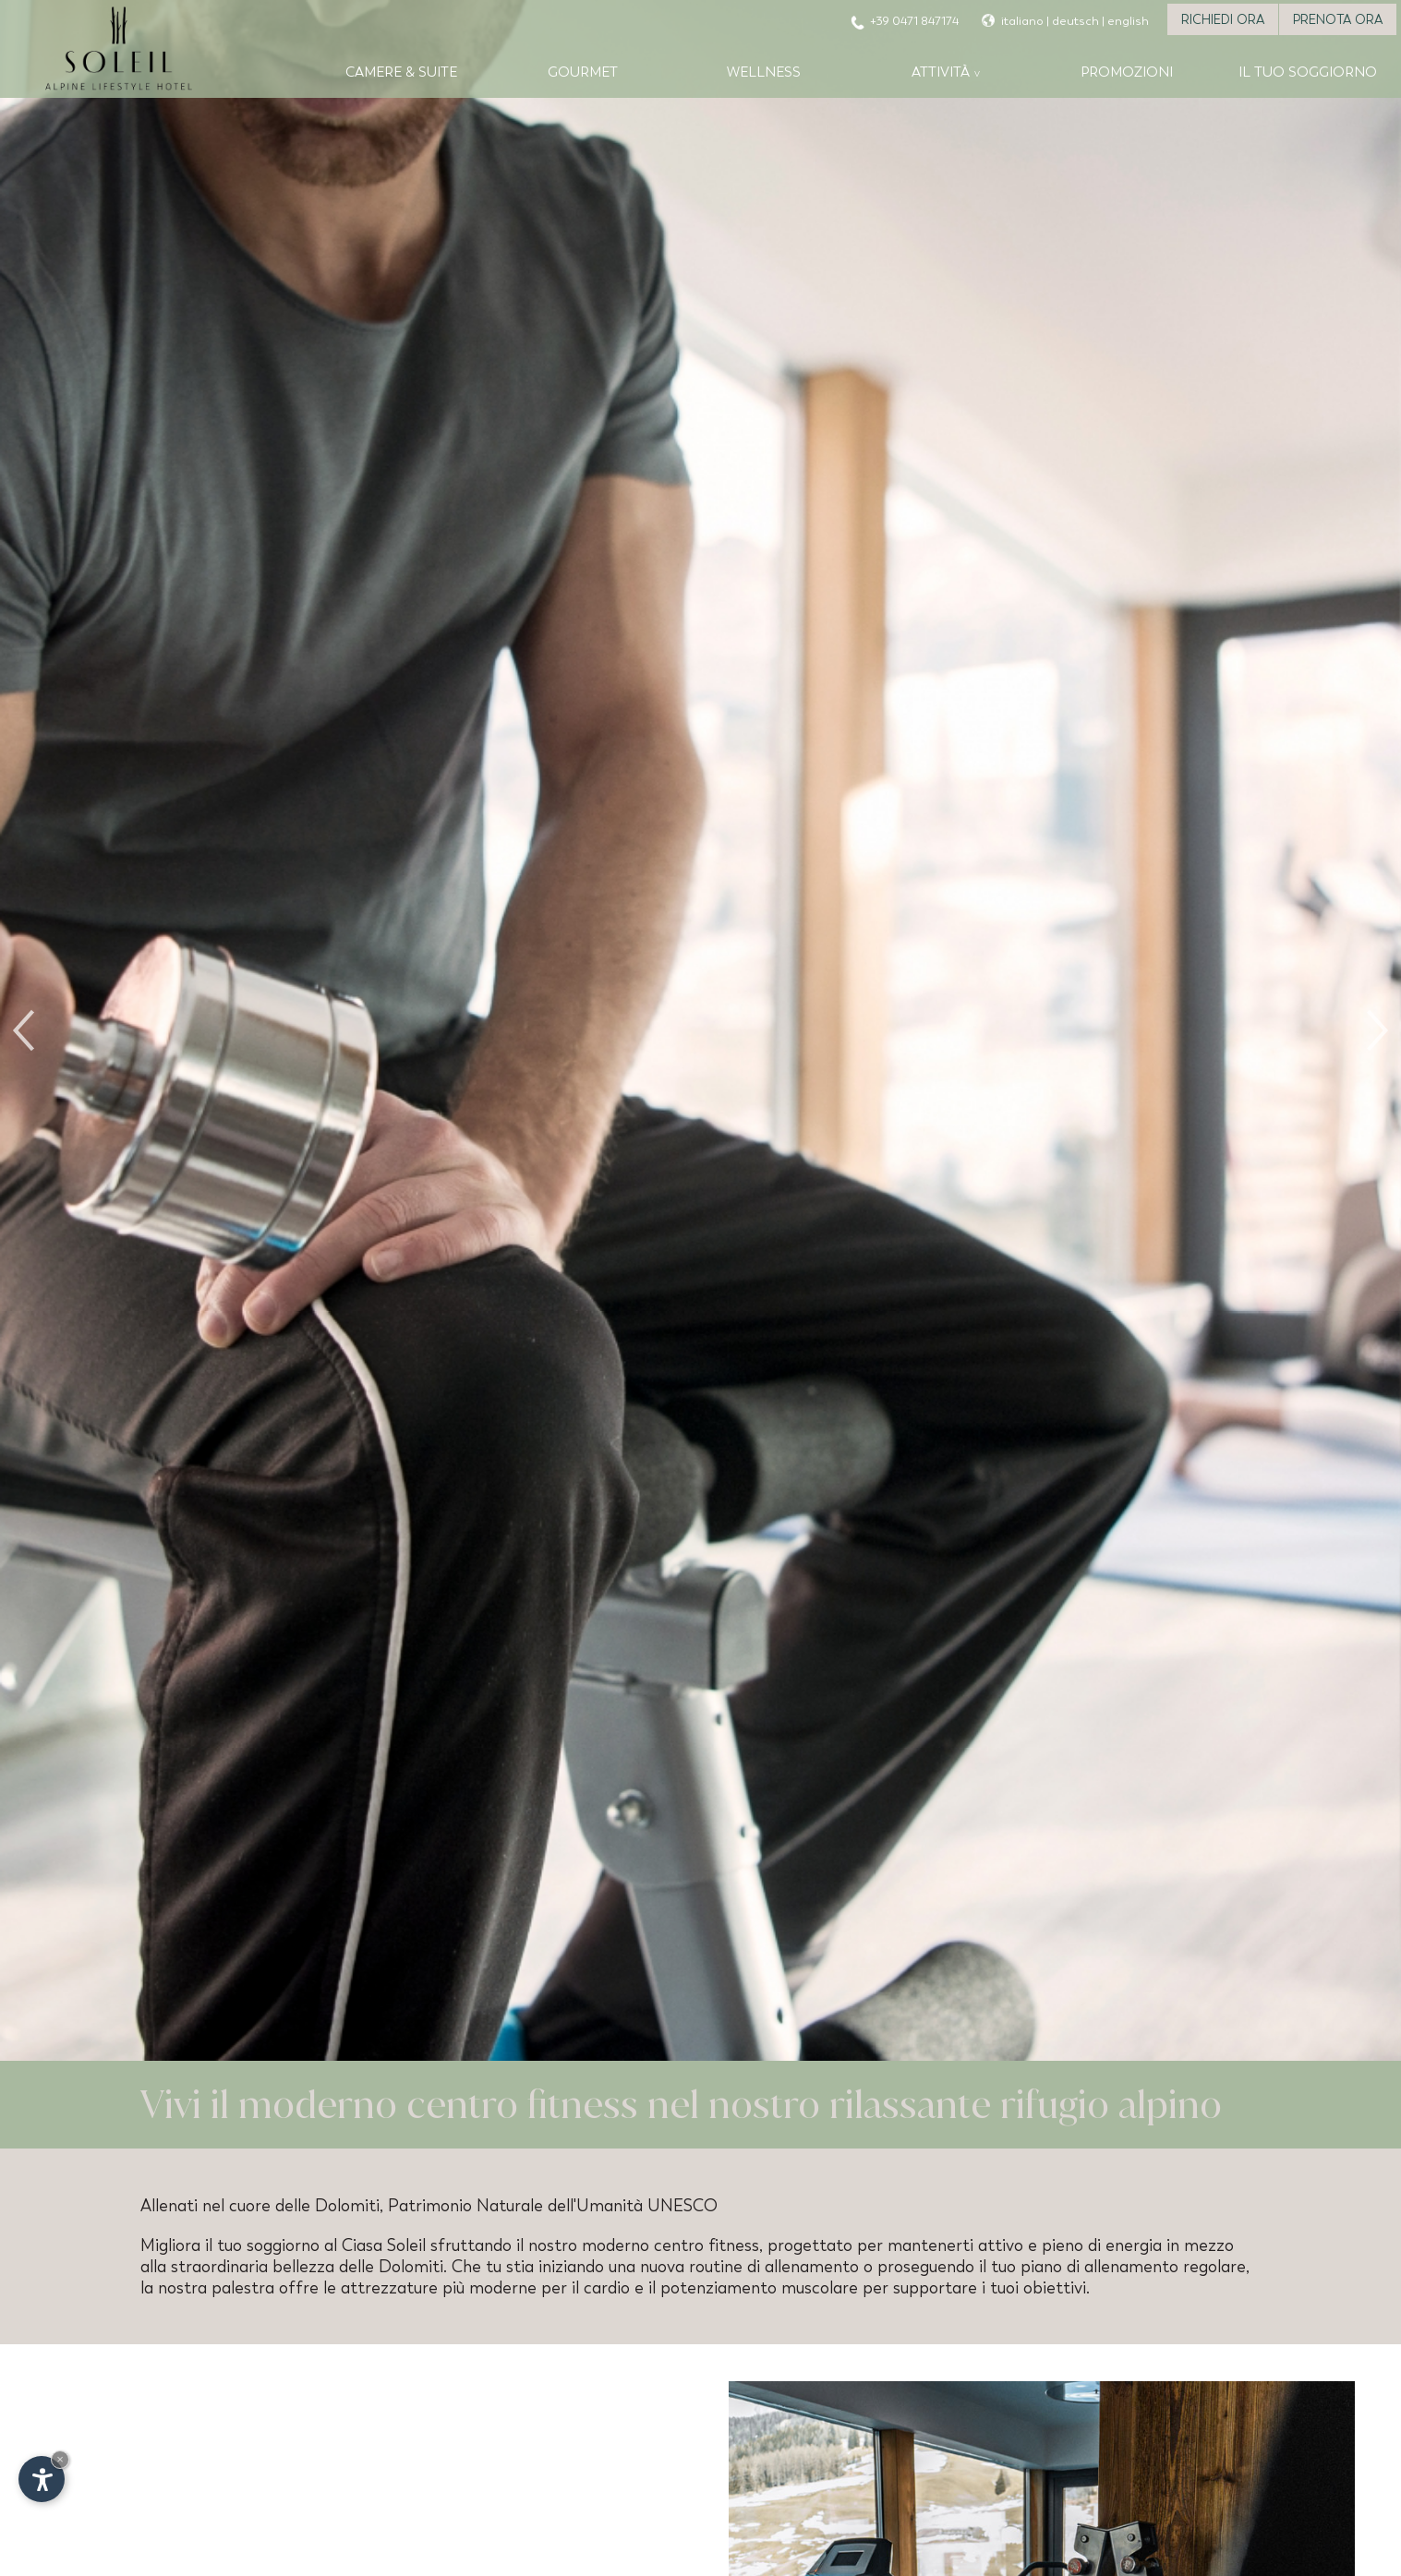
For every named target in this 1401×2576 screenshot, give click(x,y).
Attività (941, 72)
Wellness (764, 72)
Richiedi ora (1222, 19)
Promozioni (1127, 72)
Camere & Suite (401, 72)
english (1128, 21)
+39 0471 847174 (914, 21)
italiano (1022, 21)
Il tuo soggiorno (1307, 72)
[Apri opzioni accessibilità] (41, 2479)
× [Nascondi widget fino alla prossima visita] (60, 2459)
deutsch (1075, 21)
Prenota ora (1338, 19)
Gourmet (583, 72)
